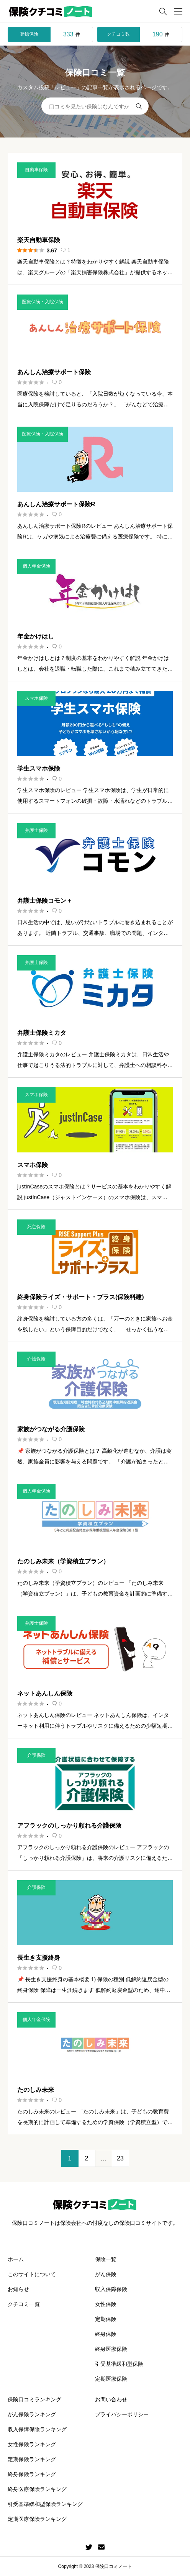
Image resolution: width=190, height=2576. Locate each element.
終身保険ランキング (32, 2474)
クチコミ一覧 (24, 2304)
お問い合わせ (111, 2399)
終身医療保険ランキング (37, 2489)
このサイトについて (32, 2274)
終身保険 (105, 2334)
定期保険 (105, 2319)
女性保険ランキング (32, 2444)
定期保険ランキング (32, 2459)
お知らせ (18, 2289)
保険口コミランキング (34, 2399)
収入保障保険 (111, 2289)
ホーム (16, 2259)
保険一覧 (105, 2259)
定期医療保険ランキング (37, 2519)
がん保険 (105, 2274)
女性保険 (105, 2304)
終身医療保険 (111, 2349)
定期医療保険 (111, 2379)
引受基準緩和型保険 (119, 2364)
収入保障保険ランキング (37, 2429)
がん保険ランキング (32, 2414)
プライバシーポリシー (122, 2414)
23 (120, 2158)
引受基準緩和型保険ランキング (45, 2504)
